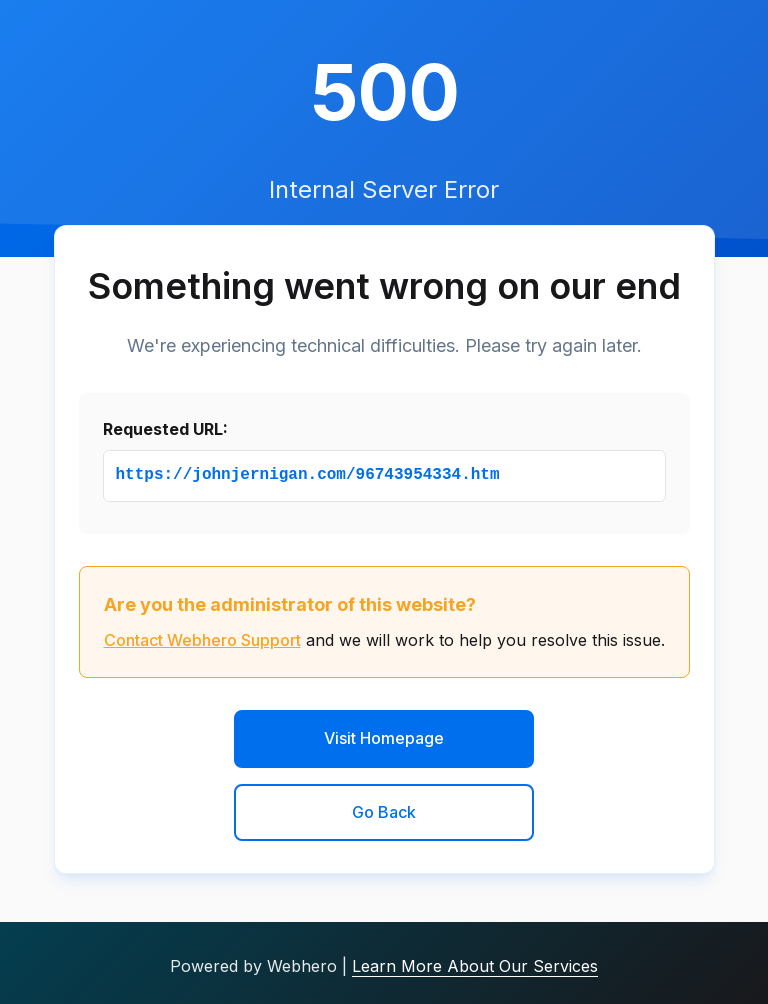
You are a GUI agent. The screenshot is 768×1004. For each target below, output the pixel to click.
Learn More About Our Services (475, 966)
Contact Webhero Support (202, 640)
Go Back (384, 812)
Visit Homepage (384, 738)
